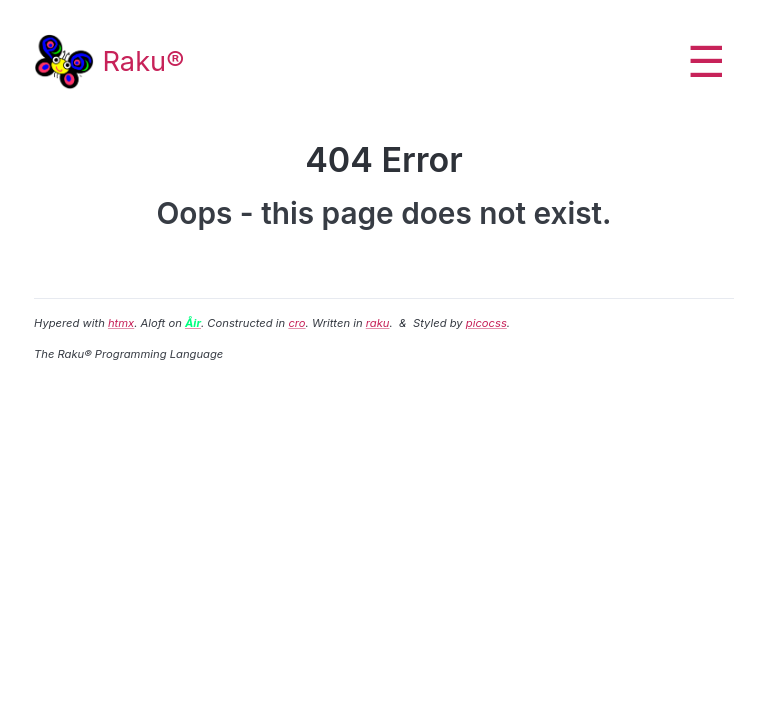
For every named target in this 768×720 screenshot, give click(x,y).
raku (378, 323)
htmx (121, 323)
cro (296, 323)
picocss (486, 323)
